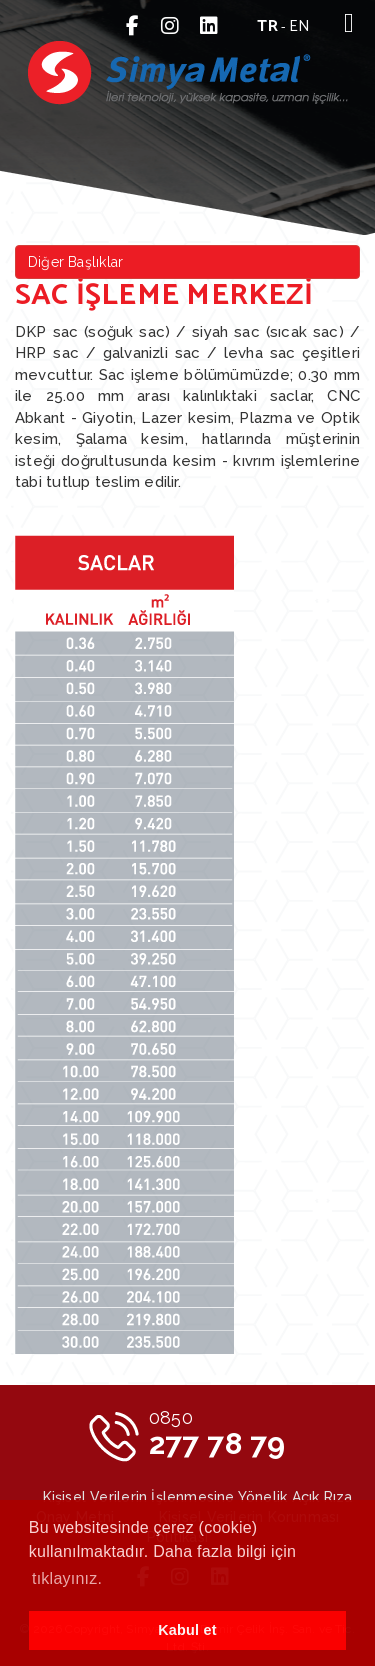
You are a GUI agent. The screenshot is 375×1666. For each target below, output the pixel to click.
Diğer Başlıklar (75, 262)
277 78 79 (217, 1434)
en (299, 26)
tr (267, 26)
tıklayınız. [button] (67, 1578)
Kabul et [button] (187, 1630)
